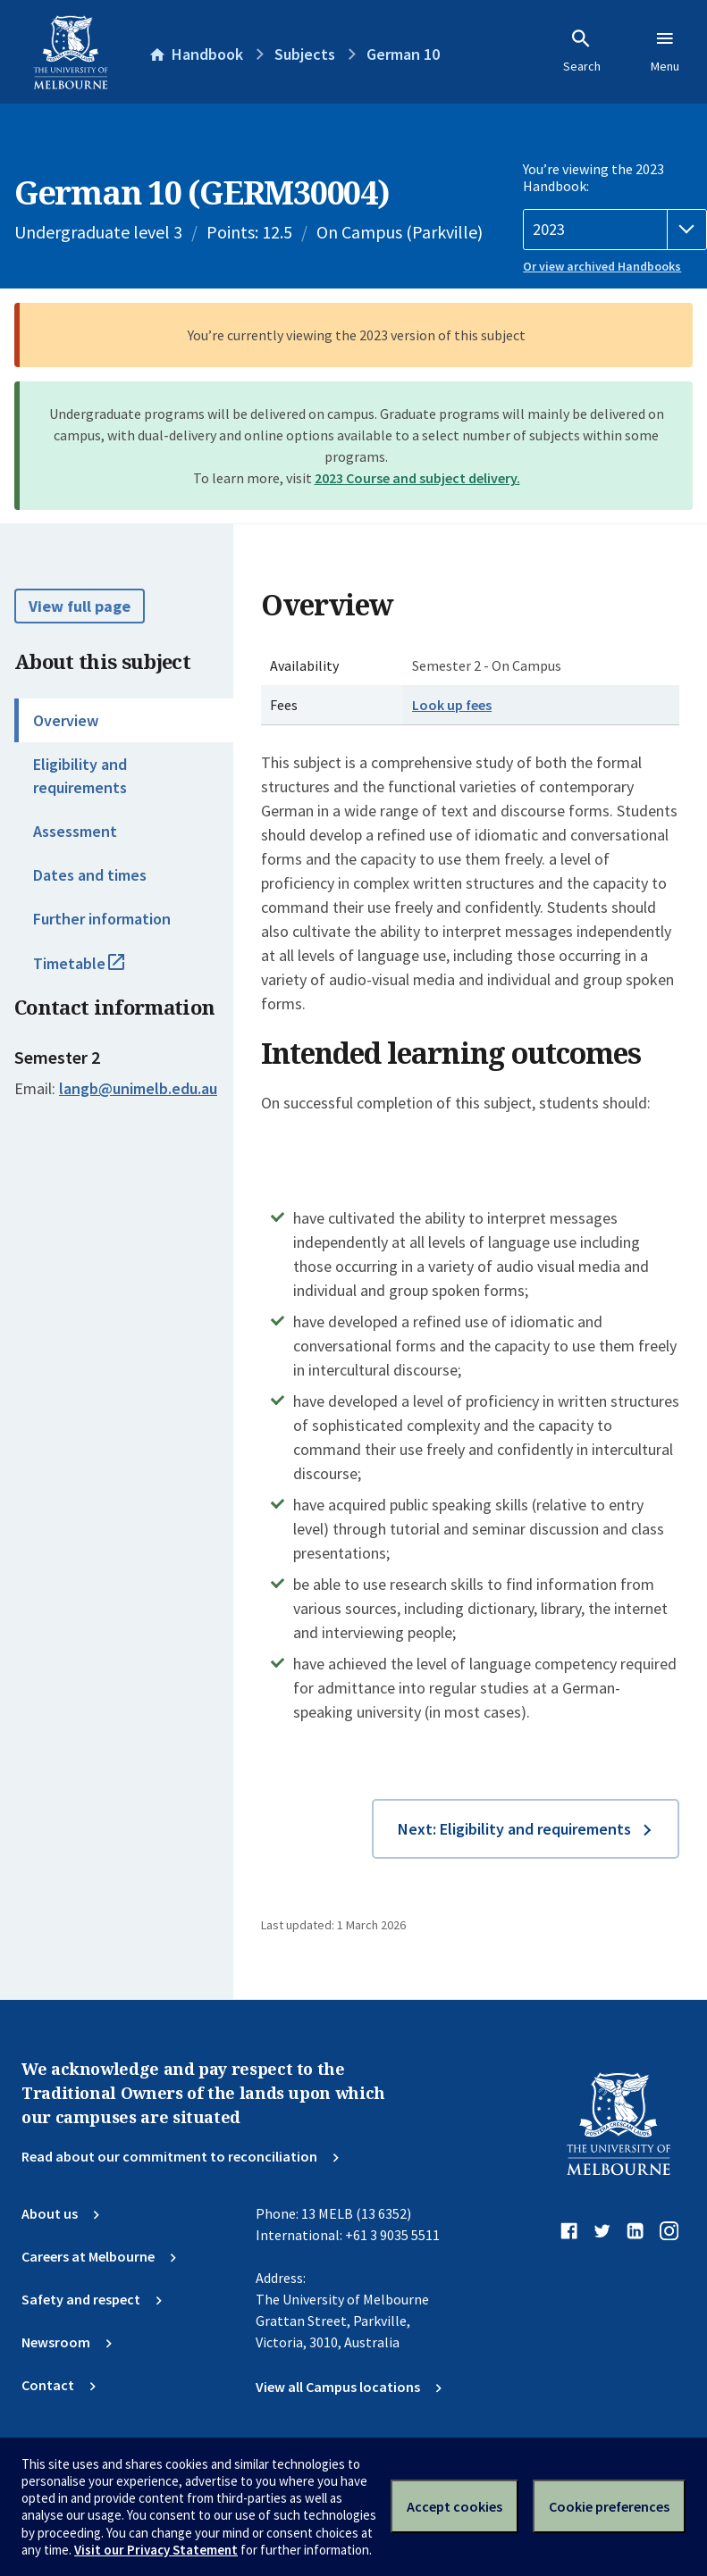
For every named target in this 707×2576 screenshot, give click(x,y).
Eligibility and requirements (80, 775)
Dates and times (90, 875)
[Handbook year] (615, 229)
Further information (102, 918)
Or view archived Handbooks (602, 266)
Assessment (75, 831)
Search (582, 51)
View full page (79, 606)
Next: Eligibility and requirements (514, 1829)
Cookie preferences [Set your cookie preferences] (609, 2506)
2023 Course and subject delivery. (417, 478)
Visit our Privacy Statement (156, 2549)
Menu (665, 51)
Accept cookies (454, 2506)
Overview (65, 720)
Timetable (98, 971)
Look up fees (452, 705)
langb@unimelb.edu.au (138, 1089)
